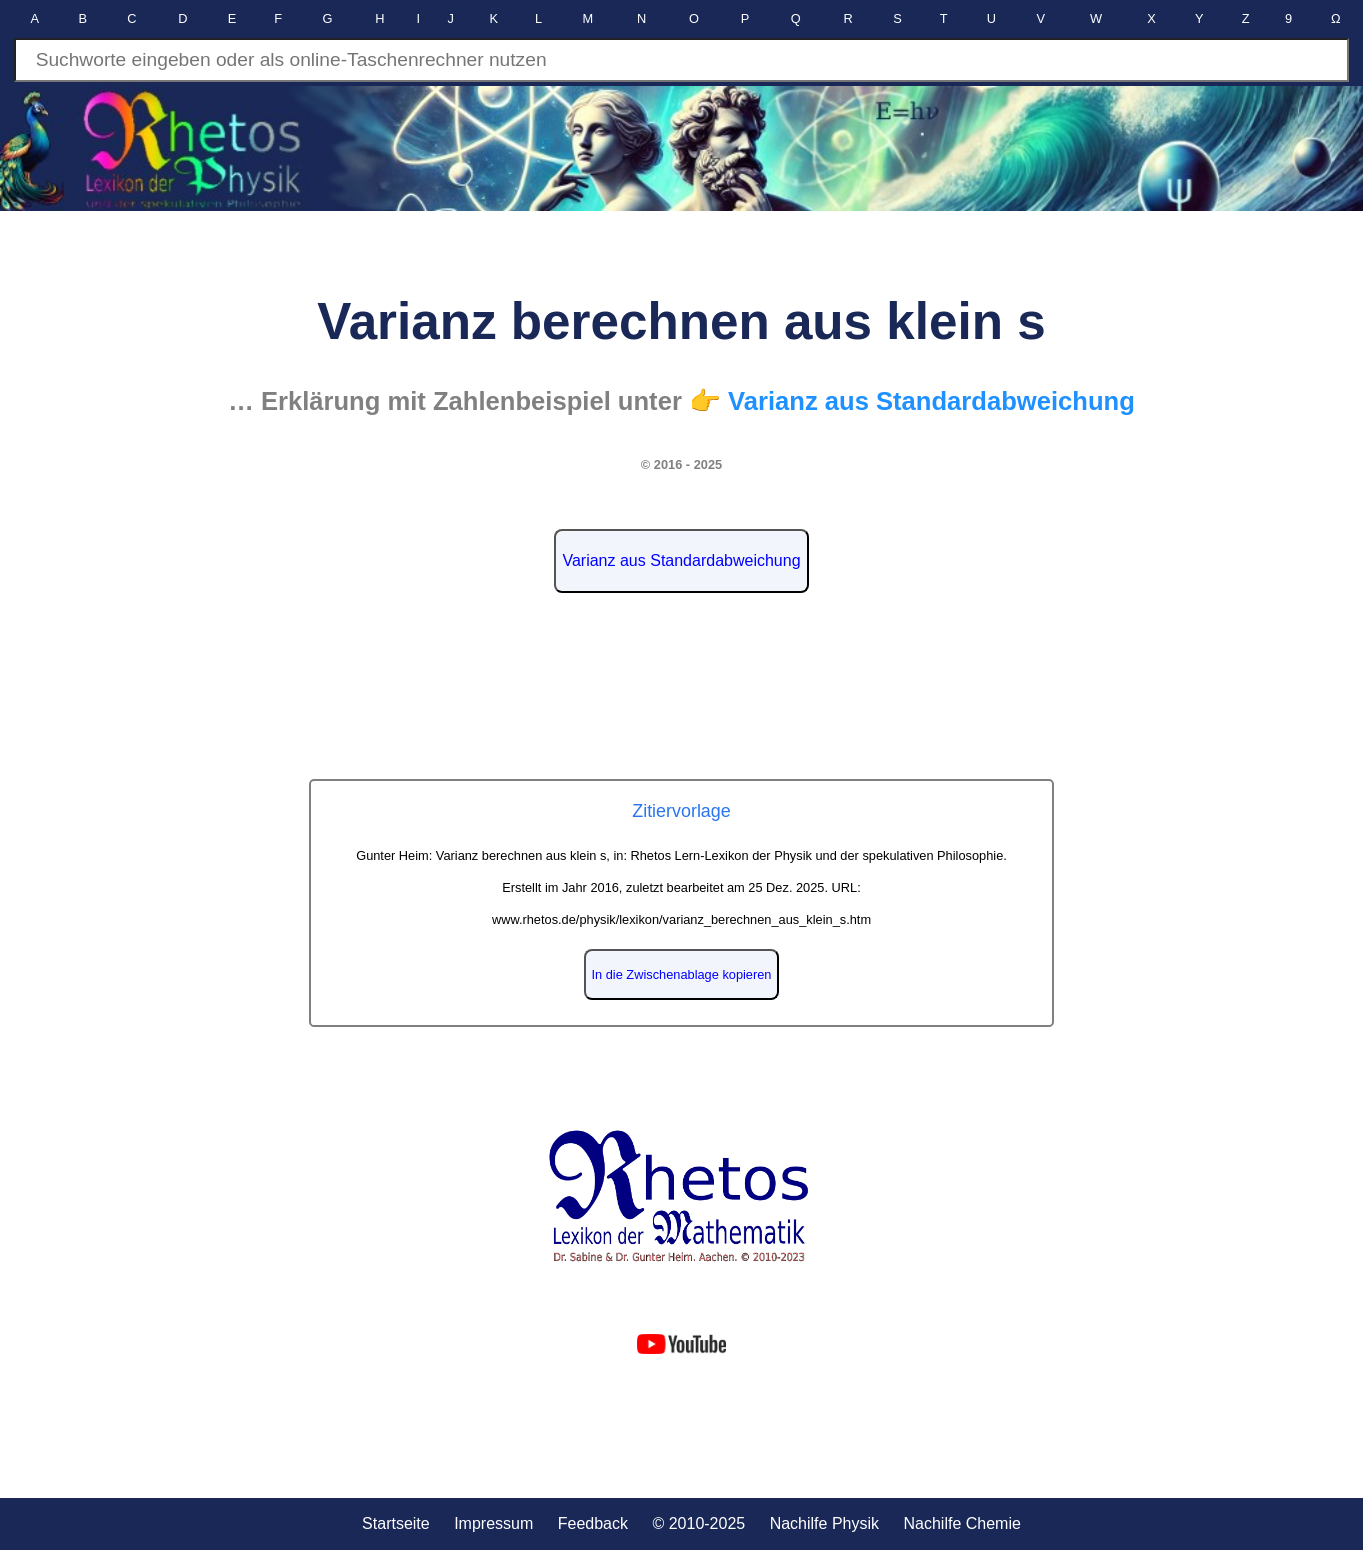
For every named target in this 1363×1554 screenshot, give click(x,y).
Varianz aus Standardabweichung (681, 560)
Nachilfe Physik (824, 1523)
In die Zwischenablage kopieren (682, 974)
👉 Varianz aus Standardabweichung (912, 401)
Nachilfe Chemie (961, 1523)
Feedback (593, 1523)
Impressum (493, 1523)
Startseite (396, 1523)
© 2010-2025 (698, 1523)
